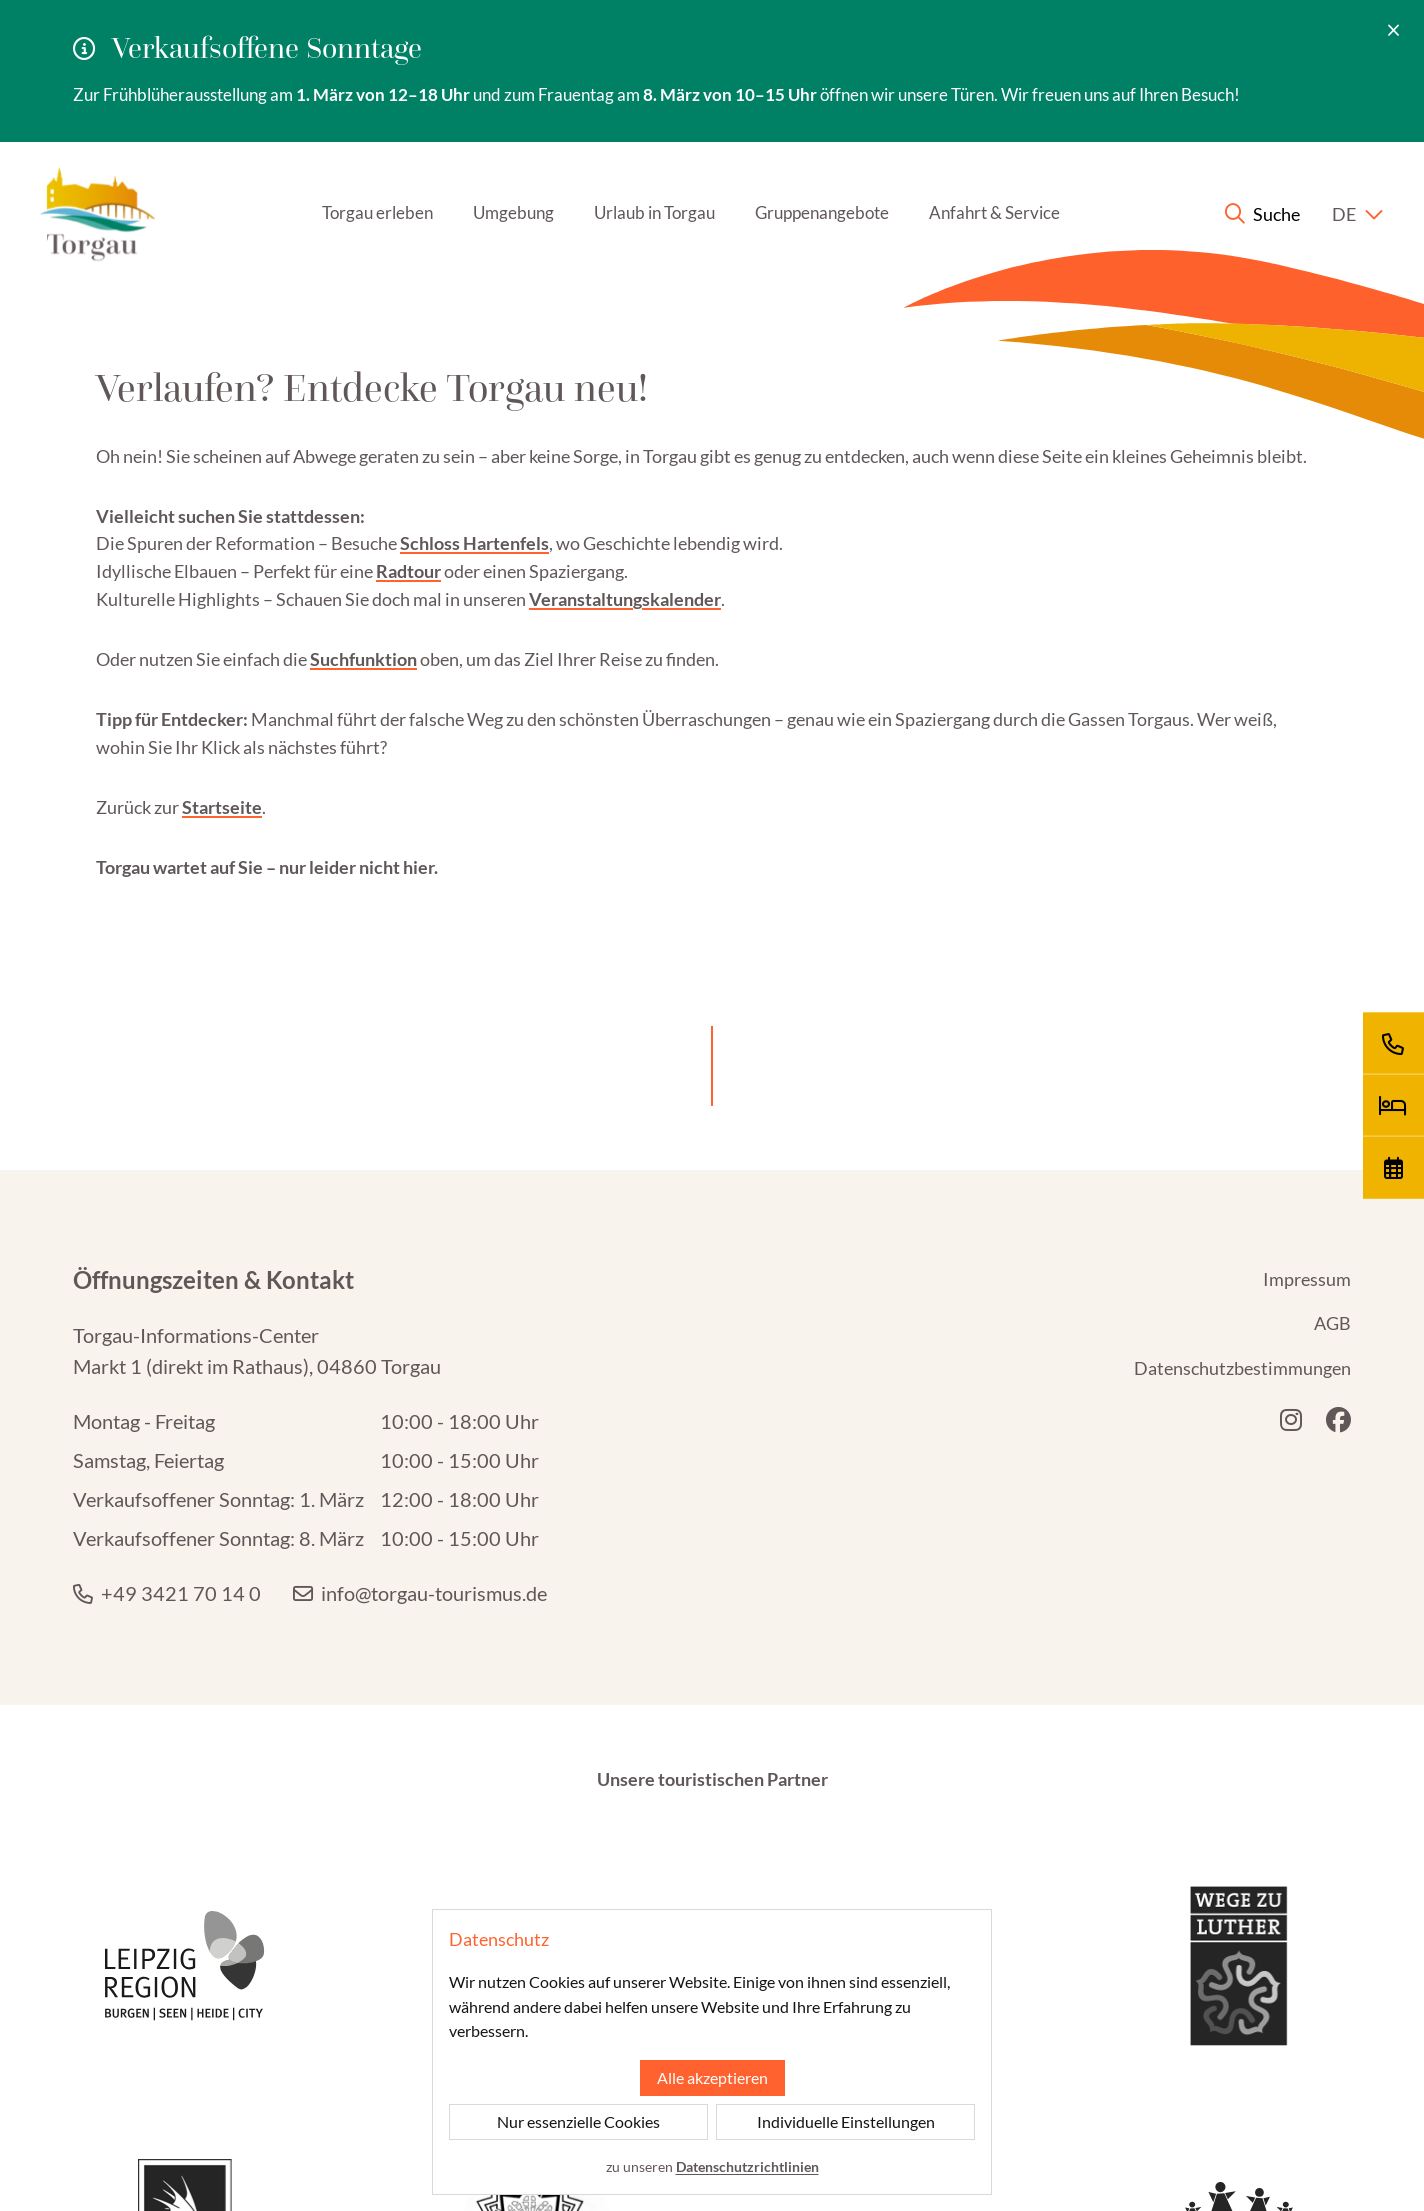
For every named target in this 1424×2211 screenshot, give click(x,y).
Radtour (408, 494)
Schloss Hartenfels (474, 466)
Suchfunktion (363, 581)
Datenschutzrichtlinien (747, 2166)
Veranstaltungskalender (625, 522)
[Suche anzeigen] (1238, 136)
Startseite (222, 729)
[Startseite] (122, 136)
